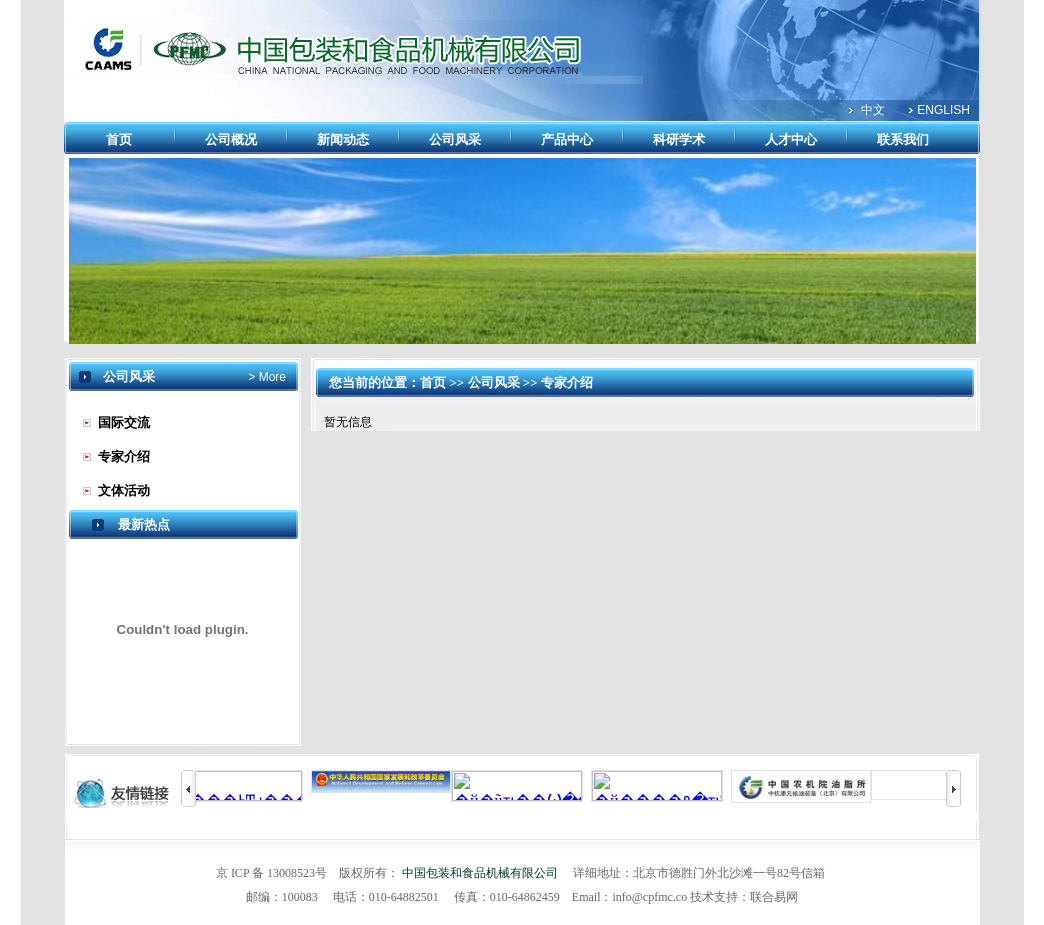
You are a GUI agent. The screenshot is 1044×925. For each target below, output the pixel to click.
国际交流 (124, 422)
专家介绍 (124, 456)
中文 (873, 110)
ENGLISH (943, 110)
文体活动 (124, 490)
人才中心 (791, 139)
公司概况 (231, 139)
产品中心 (567, 139)
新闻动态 (343, 139)
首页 (119, 139)
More (270, 377)
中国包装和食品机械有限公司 (480, 873)
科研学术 (679, 139)
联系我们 (903, 139)
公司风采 (455, 139)
